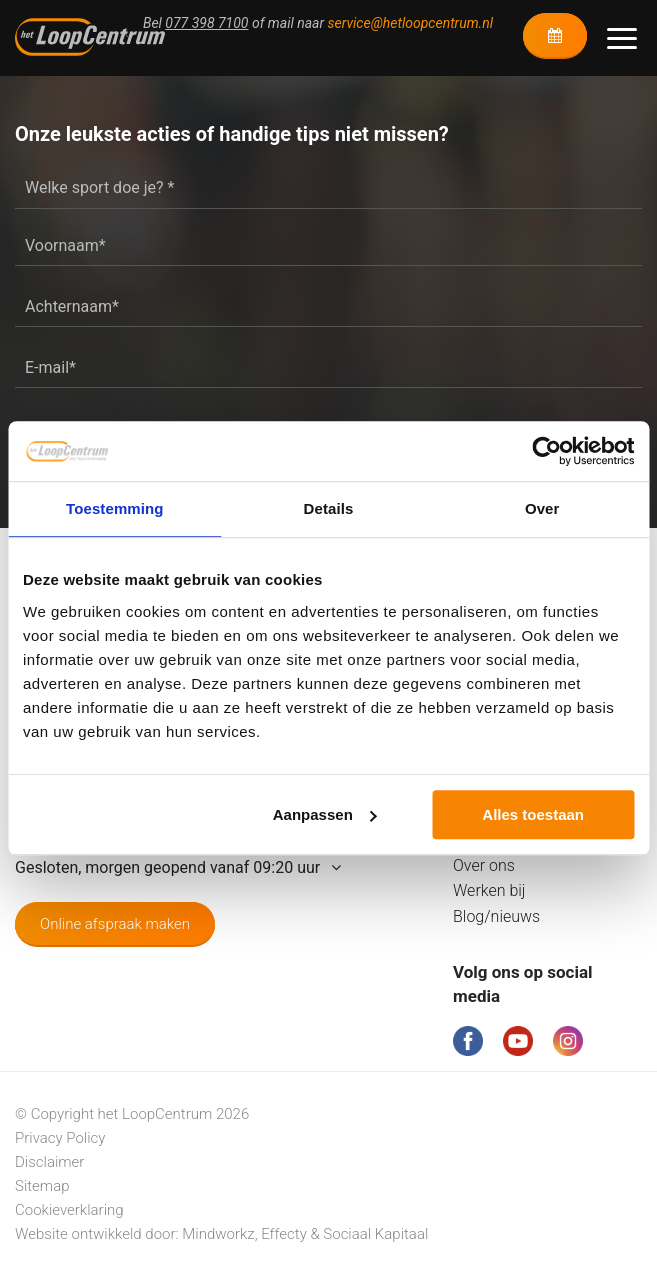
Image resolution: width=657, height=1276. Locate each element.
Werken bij (489, 890)
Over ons (484, 865)
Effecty (284, 1234)
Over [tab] (542, 508)
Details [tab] (329, 508)
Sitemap (42, 1186)
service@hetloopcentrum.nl (410, 23)
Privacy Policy (60, 1138)
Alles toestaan (533, 814)
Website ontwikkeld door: (98, 1234)
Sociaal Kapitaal (375, 1234)
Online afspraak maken (115, 924)
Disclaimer (49, 1162)
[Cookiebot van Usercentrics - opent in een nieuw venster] (546, 451)
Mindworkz (218, 1234)
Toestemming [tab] (115, 508)
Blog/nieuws (496, 916)
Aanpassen (325, 814)
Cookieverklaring (69, 1210)
